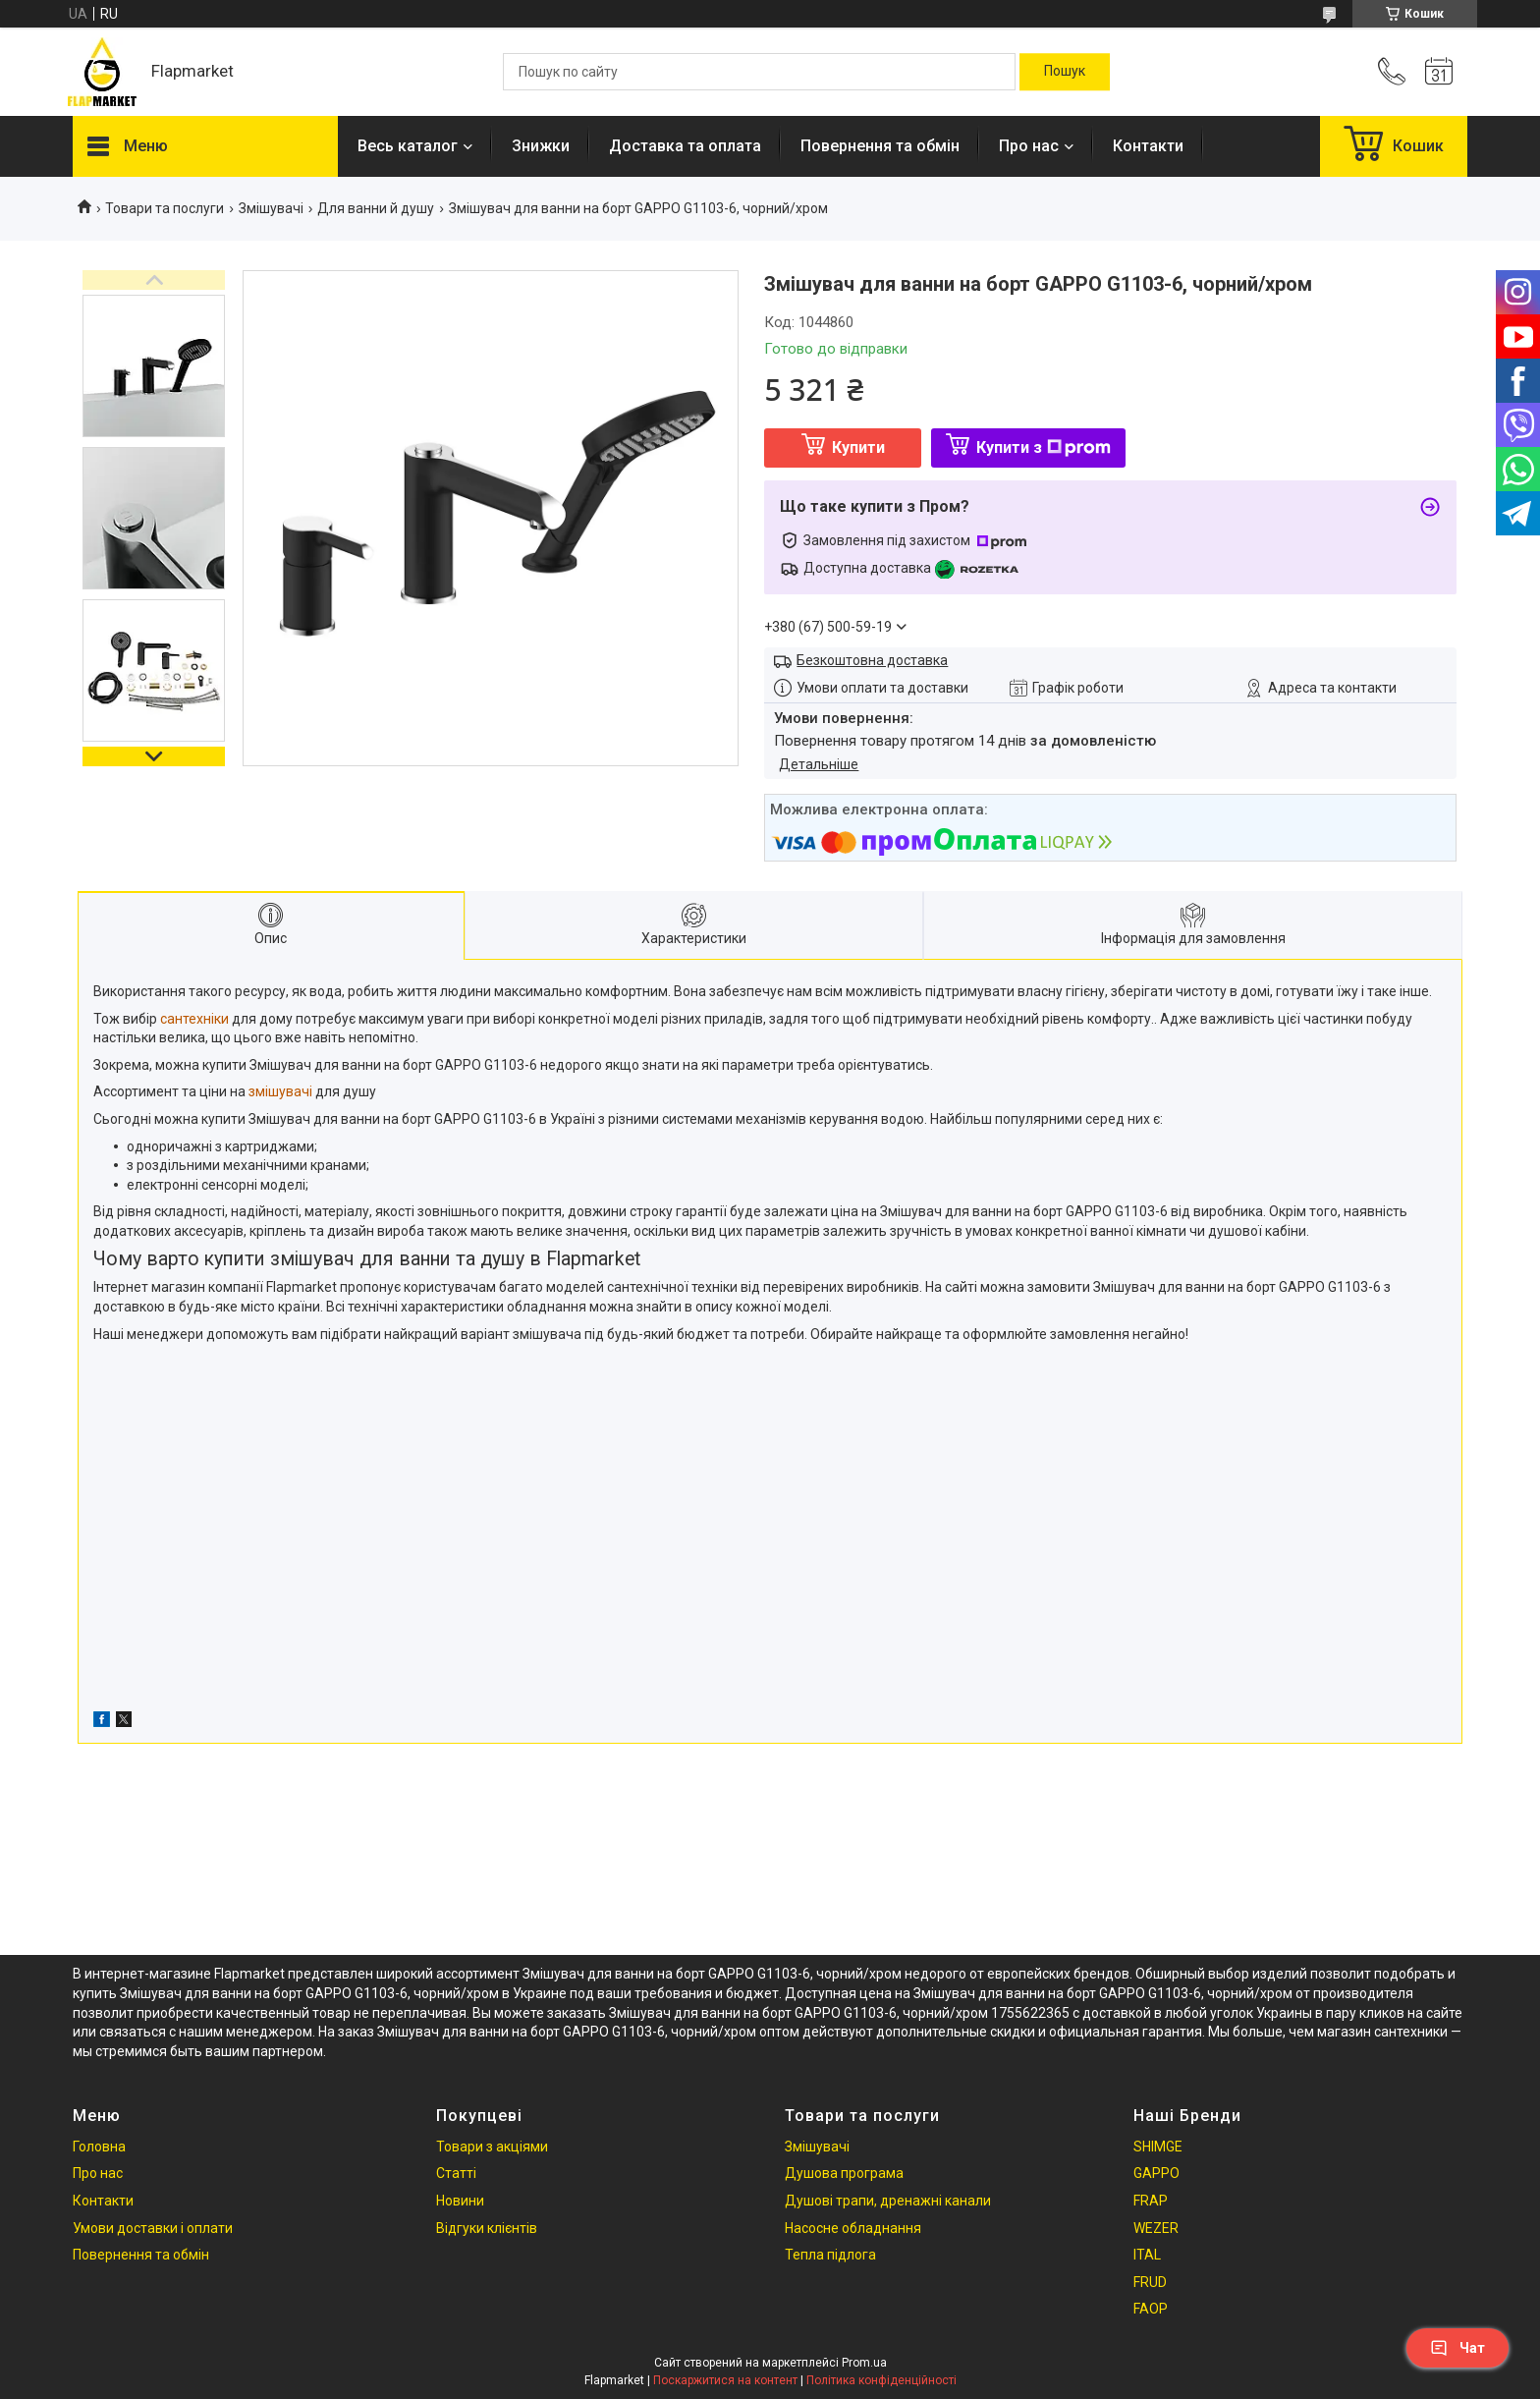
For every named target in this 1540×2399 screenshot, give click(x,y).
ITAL (1147, 2254)
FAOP (1150, 2308)
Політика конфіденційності (881, 2380)
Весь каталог (408, 146)
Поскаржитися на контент (725, 2380)
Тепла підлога (830, 2254)
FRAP (1150, 2200)
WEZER (1156, 2228)
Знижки (541, 146)
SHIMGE (1157, 2146)
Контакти (1148, 146)
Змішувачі (271, 208)
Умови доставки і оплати (153, 2228)
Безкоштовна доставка (872, 660)
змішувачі (280, 1091)
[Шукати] (1064, 71)
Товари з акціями (492, 2146)
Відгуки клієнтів (486, 2228)
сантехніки (194, 1019)
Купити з (1043, 447)
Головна (99, 2146)
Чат (1457, 2348)
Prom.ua (864, 2363)
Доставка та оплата (685, 146)
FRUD (1150, 2282)
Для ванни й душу (375, 208)
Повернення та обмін (880, 146)
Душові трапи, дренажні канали (888, 2200)
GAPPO (1156, 2173)
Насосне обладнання (853, 2228)
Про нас (1029, 146)
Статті (456, 2173)
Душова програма (844, 2173)
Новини (460, 2200)
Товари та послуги (164, 208)
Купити (858, 447)
